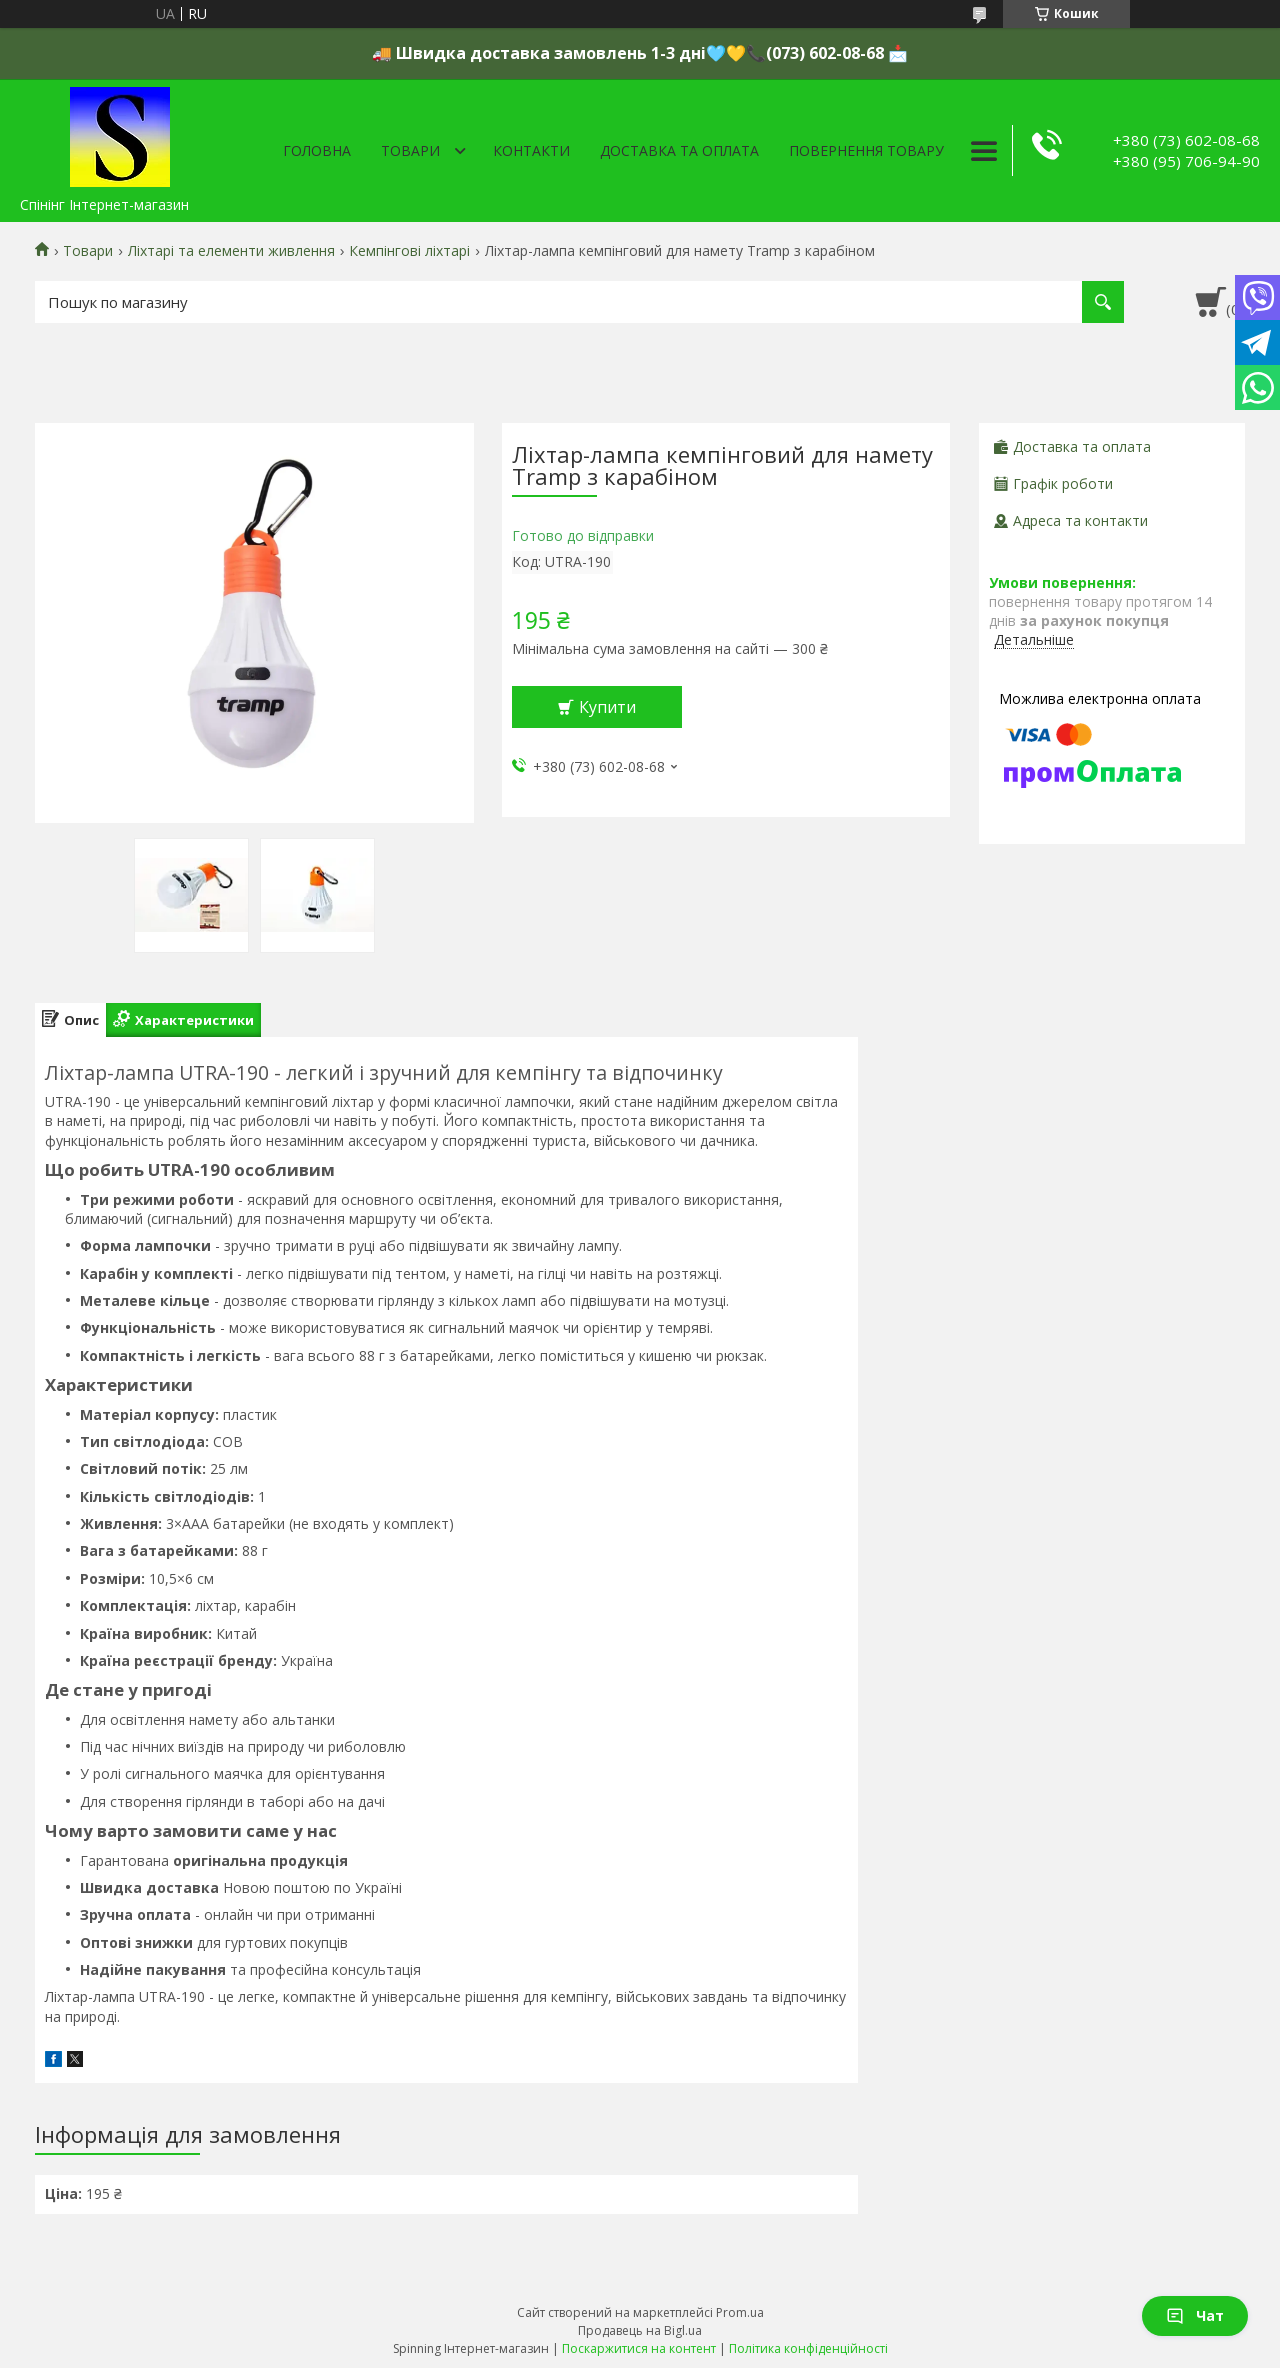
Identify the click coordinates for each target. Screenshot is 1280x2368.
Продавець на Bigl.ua (640, 2330)
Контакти (531, 150)
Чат (1195, 2315)
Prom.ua (740, 2312)
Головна (317, 150)
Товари (410, 150)
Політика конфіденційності (808, 2348)
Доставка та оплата (679, 150)
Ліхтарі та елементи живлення (231, 251)
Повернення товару (866, 150)
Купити (607, 707)
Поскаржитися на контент (639, 2348)
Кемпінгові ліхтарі (409, 251)
